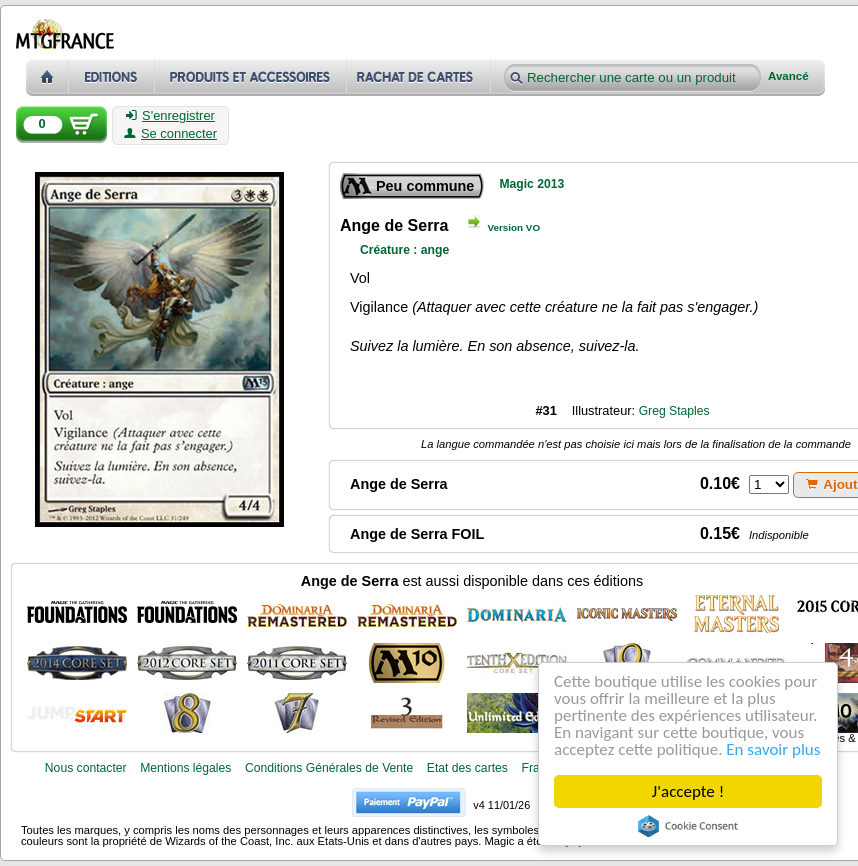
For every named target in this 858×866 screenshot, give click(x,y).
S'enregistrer (170, 116)
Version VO (513, 227)
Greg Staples (674, 411)
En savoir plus (773, 749)
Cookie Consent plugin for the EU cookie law (688, 826)
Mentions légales (185, 768)
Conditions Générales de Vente (329, 768)
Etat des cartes (467, 768)
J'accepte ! (688, 791)
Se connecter (170, 134)
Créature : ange (404, 250)
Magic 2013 (531, 184)
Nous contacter (86, 768)
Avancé (788, 76)
